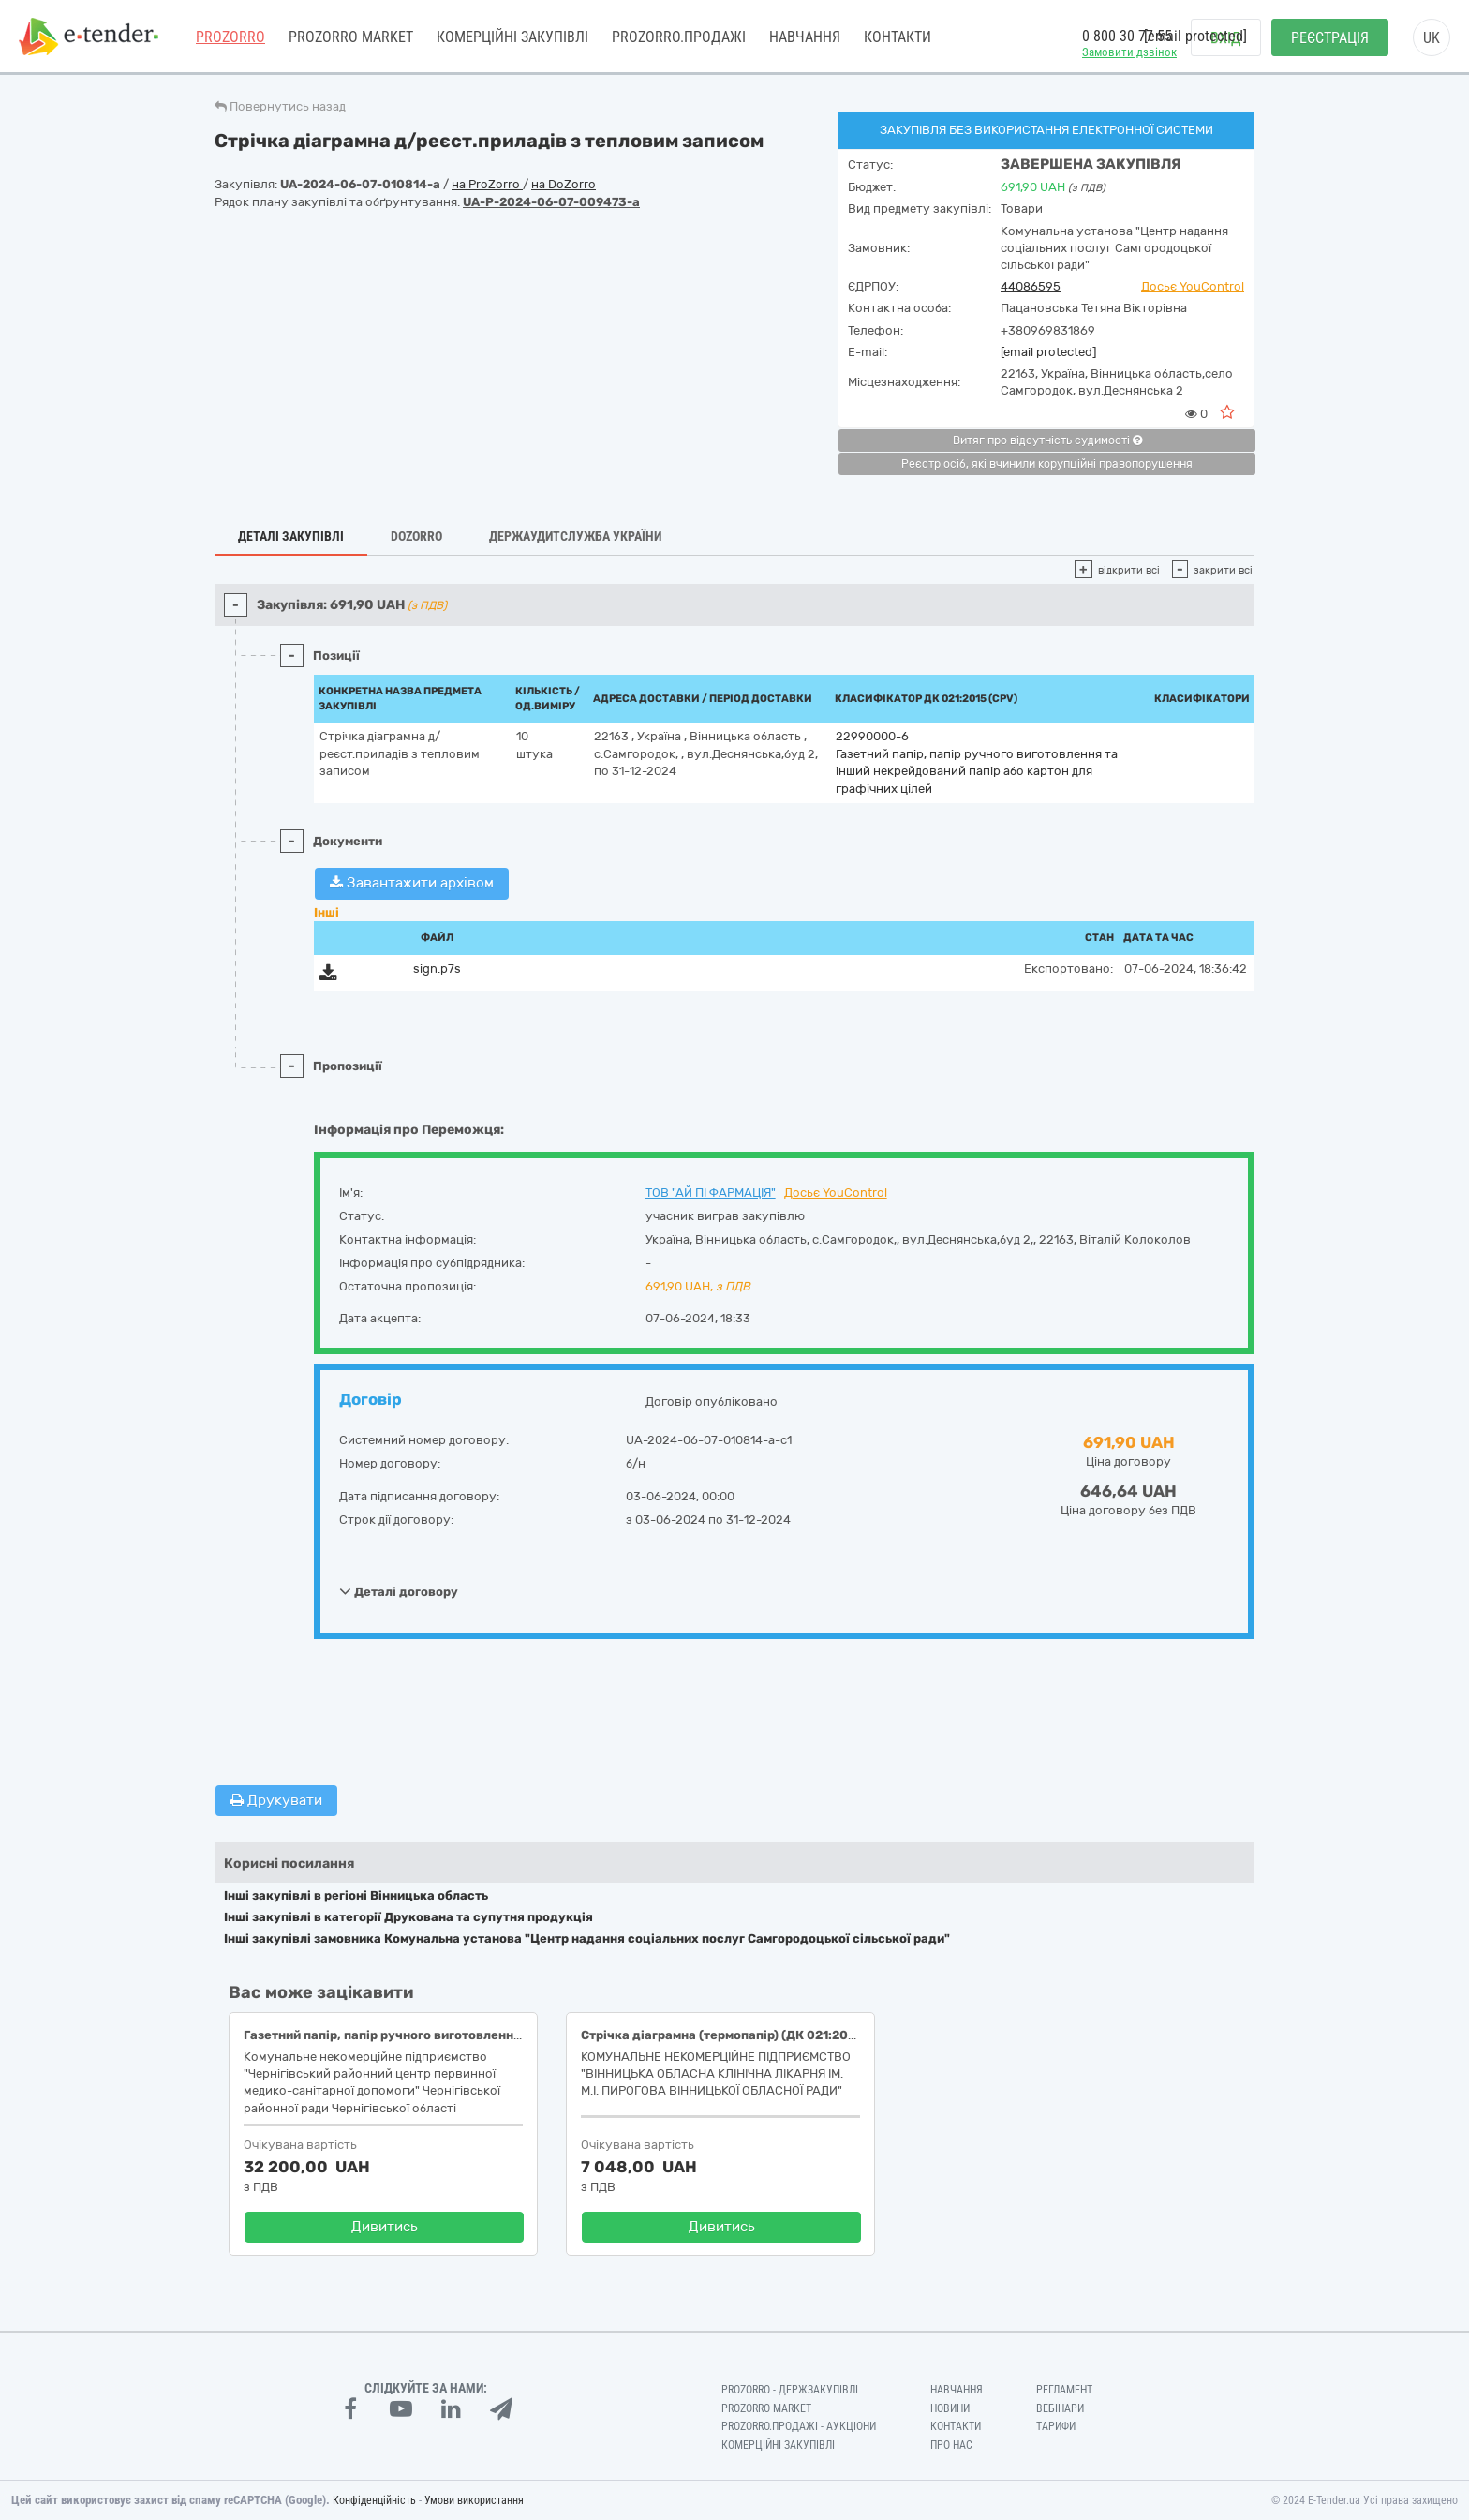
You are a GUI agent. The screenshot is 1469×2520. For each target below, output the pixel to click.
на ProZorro (487, 184)
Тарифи (1056, 2426)
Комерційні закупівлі (512, 37)
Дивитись (384, 2226)
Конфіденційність (374, 2500)
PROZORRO (230, 37)
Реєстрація (1330, 38)
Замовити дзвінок (1129, 52)
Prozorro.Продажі (679, 37)
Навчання (804, 37)
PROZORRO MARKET (351, 37)
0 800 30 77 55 (1127, 36)
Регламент (1064, 2389)
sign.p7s (437, 969)
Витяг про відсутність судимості (1047, 440)
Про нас (951, 2445)
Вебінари (1060, 2408)
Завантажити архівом (412, 882)
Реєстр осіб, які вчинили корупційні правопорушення (1047, 463)
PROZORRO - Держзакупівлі (789, 2389)
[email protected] (1048, 352)
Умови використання (474, 2500)
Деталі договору (398, 1591)
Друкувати (276, 1800)
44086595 (1031, 286)
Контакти (897, 37)
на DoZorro (563, 184)
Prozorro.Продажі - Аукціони (798, 2426)
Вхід (1225, 38)
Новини (950, 2408)
